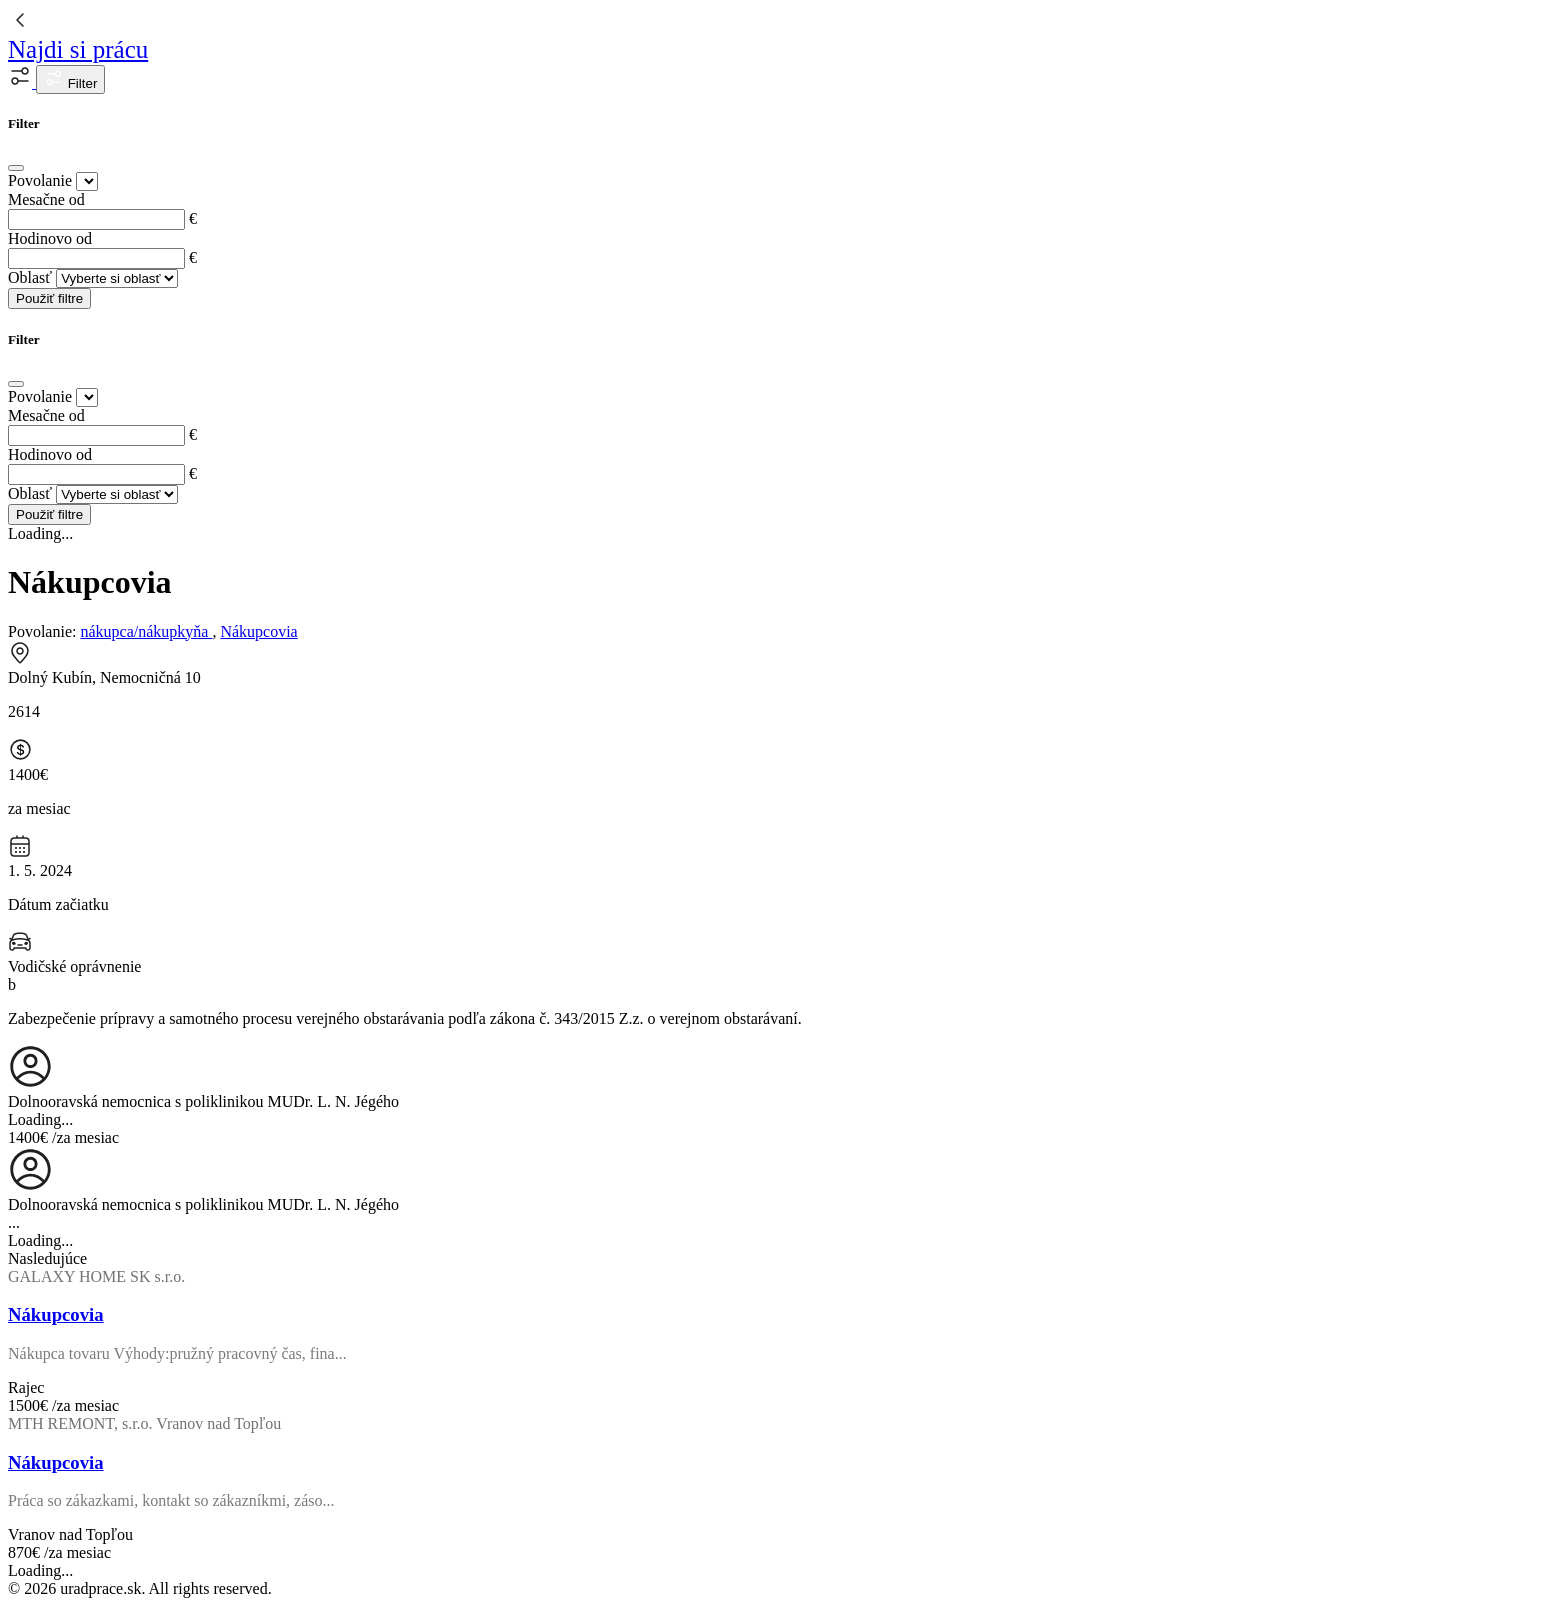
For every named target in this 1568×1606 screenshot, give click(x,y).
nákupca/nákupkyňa (146, 631)
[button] (22, 82)
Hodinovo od (50, 238)
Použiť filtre (49, 298)
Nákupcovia (258, 631)
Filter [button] (70, 79)
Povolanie (40, 180)
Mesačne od (46, 199)
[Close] (16, 168)
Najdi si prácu (78, 49)
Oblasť (30, 277)
